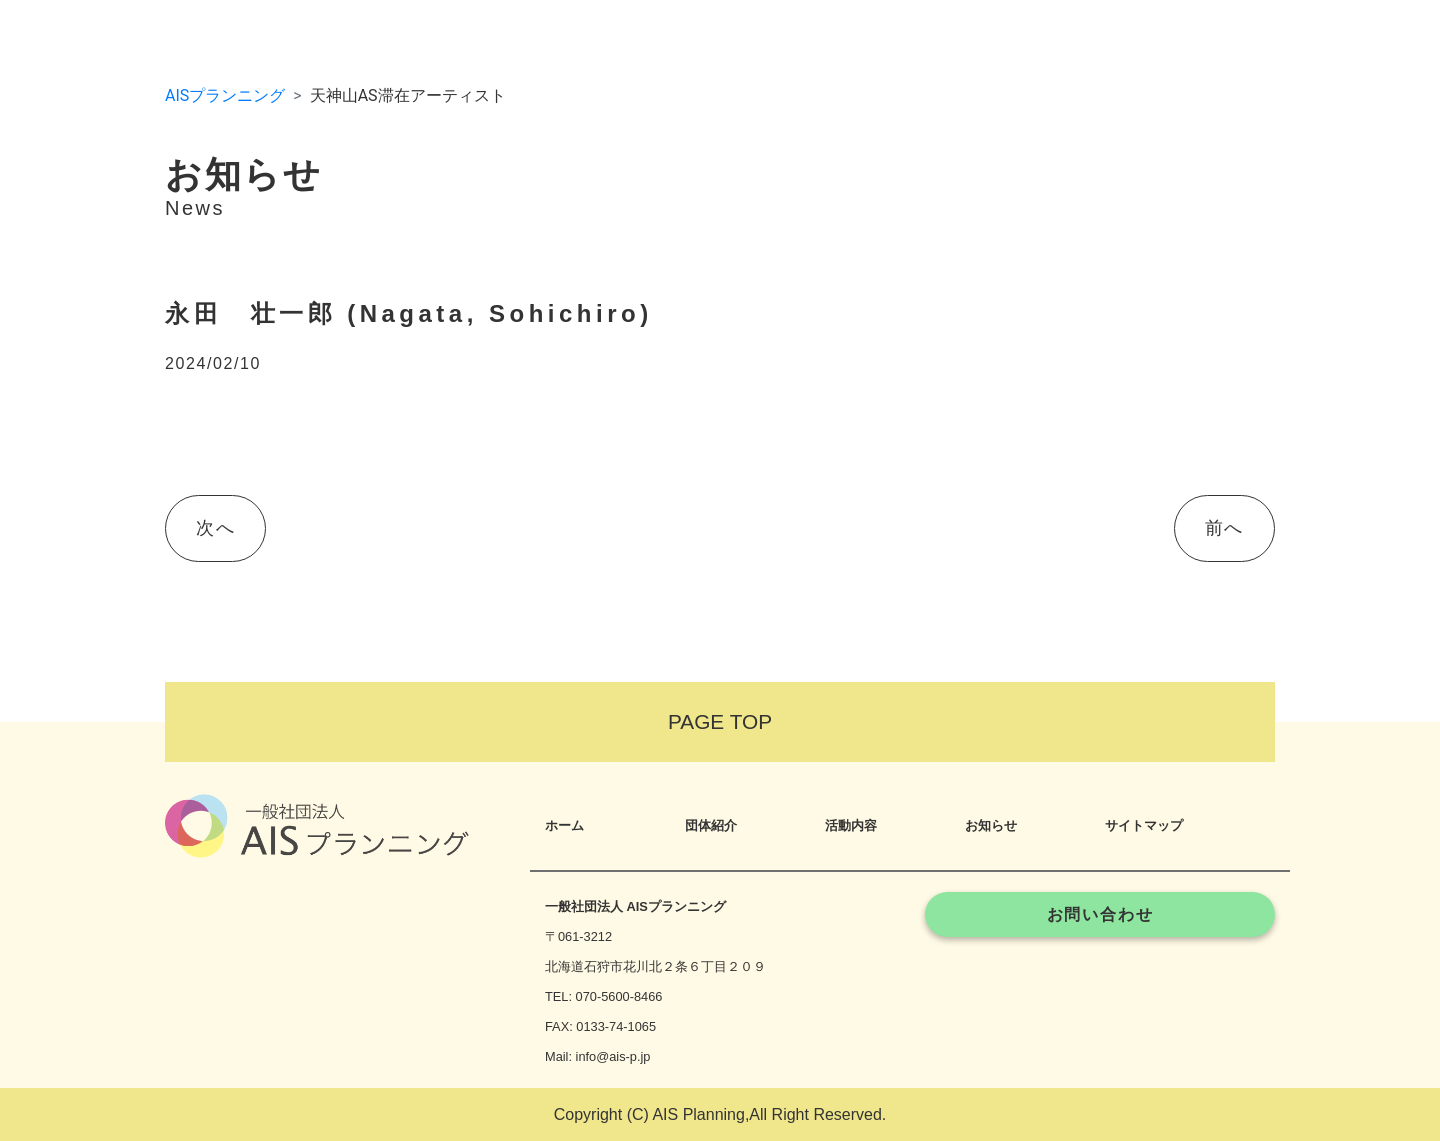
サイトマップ (1144, 825)
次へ (215, 528)
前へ (1224, 528)
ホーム (564, 825)
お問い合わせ (1100, 914)
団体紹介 (711, 825)
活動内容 (851, 825)
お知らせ (991, 825)
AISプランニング (225, 95)
